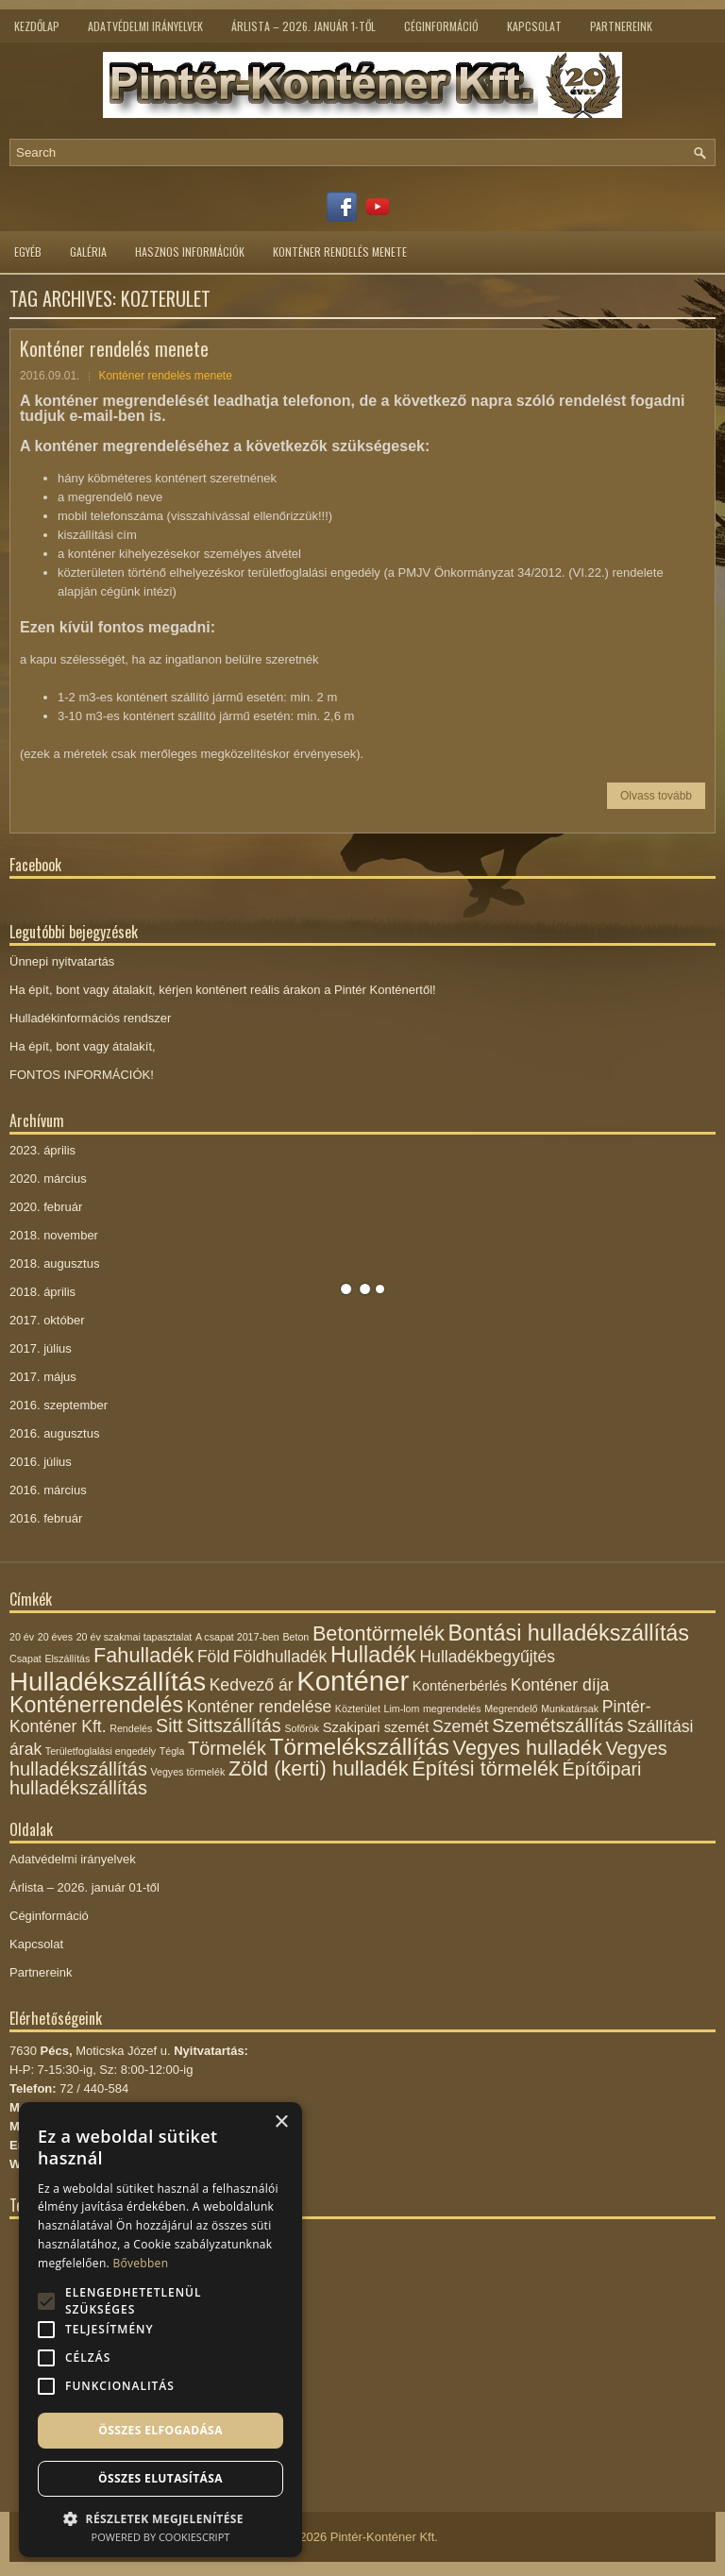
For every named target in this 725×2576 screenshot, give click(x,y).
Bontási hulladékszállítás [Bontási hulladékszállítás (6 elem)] (568, 1633)
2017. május (42, 1377)
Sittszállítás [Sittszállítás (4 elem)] (233, 1725)
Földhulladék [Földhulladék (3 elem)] (280, 1656)
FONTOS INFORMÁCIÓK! (81, 1075)
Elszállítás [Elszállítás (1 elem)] (67, 1658)
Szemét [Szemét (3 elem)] (460, 1726)
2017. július (40, 1348)
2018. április (42, 1292)
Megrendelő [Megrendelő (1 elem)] (510, 1708)
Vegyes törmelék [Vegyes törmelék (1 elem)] (187, 1771)
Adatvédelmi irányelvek (145, 26)
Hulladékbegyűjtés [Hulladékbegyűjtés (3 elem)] (487, 1656)
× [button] (281, 2122)
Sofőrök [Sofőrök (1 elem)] (301, 1728)
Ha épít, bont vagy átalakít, (82, 1046)
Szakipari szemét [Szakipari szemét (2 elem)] (376, 1727)
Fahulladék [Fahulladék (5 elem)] (143, 1655)
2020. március (48, 1178)
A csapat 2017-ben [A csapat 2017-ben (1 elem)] (237, 1636)
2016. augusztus (54, 1433)
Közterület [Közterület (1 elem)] (357, 1708)
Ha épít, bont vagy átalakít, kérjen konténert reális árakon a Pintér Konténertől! (222, 990)
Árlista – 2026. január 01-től (84, 1887)
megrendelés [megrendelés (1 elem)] (452, 1708)
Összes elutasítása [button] (160, 2478)
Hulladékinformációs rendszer (90, 1018)
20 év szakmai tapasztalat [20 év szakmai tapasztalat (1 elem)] (134, 1636)
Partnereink (621, 26)
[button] (160, 2517)
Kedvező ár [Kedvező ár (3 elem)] (252, 1684)
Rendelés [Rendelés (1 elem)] (131, 1728)
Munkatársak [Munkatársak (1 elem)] (570, 1708)
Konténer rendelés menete (340, 252)
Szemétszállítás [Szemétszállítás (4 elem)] (557, 1725)
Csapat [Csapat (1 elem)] (25, 1658)
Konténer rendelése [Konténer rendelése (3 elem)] (259, 1706)
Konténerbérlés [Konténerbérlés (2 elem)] (460, 1685)
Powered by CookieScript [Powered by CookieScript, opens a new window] (161, 2537)
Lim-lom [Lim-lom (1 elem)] (401, 1708)
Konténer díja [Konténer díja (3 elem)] (560, 1684)
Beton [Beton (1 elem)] (295, 1636)
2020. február (45, 1207)
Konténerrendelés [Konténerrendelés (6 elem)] (96, 1704)
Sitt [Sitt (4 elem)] (169, 1725)
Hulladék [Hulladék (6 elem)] (373, 1654)
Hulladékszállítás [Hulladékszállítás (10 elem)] (107, 1681)
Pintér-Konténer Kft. (384, 2537)
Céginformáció (441, 26)
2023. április (42, 1150)
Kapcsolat (534, 26)
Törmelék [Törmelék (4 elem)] (227, 1748)
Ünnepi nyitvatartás (61, 961)
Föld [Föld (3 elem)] (213, 1656)
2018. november (53, 1235)
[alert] (160, 2329)
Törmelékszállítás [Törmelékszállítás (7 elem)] (359, 1746)
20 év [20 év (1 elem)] (21, 1636)
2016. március (48, 1490)
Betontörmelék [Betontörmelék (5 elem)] (378, 1633)
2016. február (45, 1518)
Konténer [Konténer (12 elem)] (352, 1680)
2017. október (47, 1320)
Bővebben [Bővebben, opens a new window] (140, 2263)
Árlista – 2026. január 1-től (303, 26)
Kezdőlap (36, 26)
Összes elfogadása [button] (160, 2430)
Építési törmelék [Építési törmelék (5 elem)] (485, 1768)
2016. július (40, 1462)
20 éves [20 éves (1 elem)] (55, 1636)
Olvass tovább (656, 795)
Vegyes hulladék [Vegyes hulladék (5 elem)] (527, 1747)
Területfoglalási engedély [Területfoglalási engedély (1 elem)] (100, 1751)
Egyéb (28, 252)
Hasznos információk (189, 252)
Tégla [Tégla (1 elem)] (172, 1751)
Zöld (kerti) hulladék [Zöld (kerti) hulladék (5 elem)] (318, 1768)
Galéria (88, 252)
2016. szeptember (58, 1405)
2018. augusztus (54, 1263)
